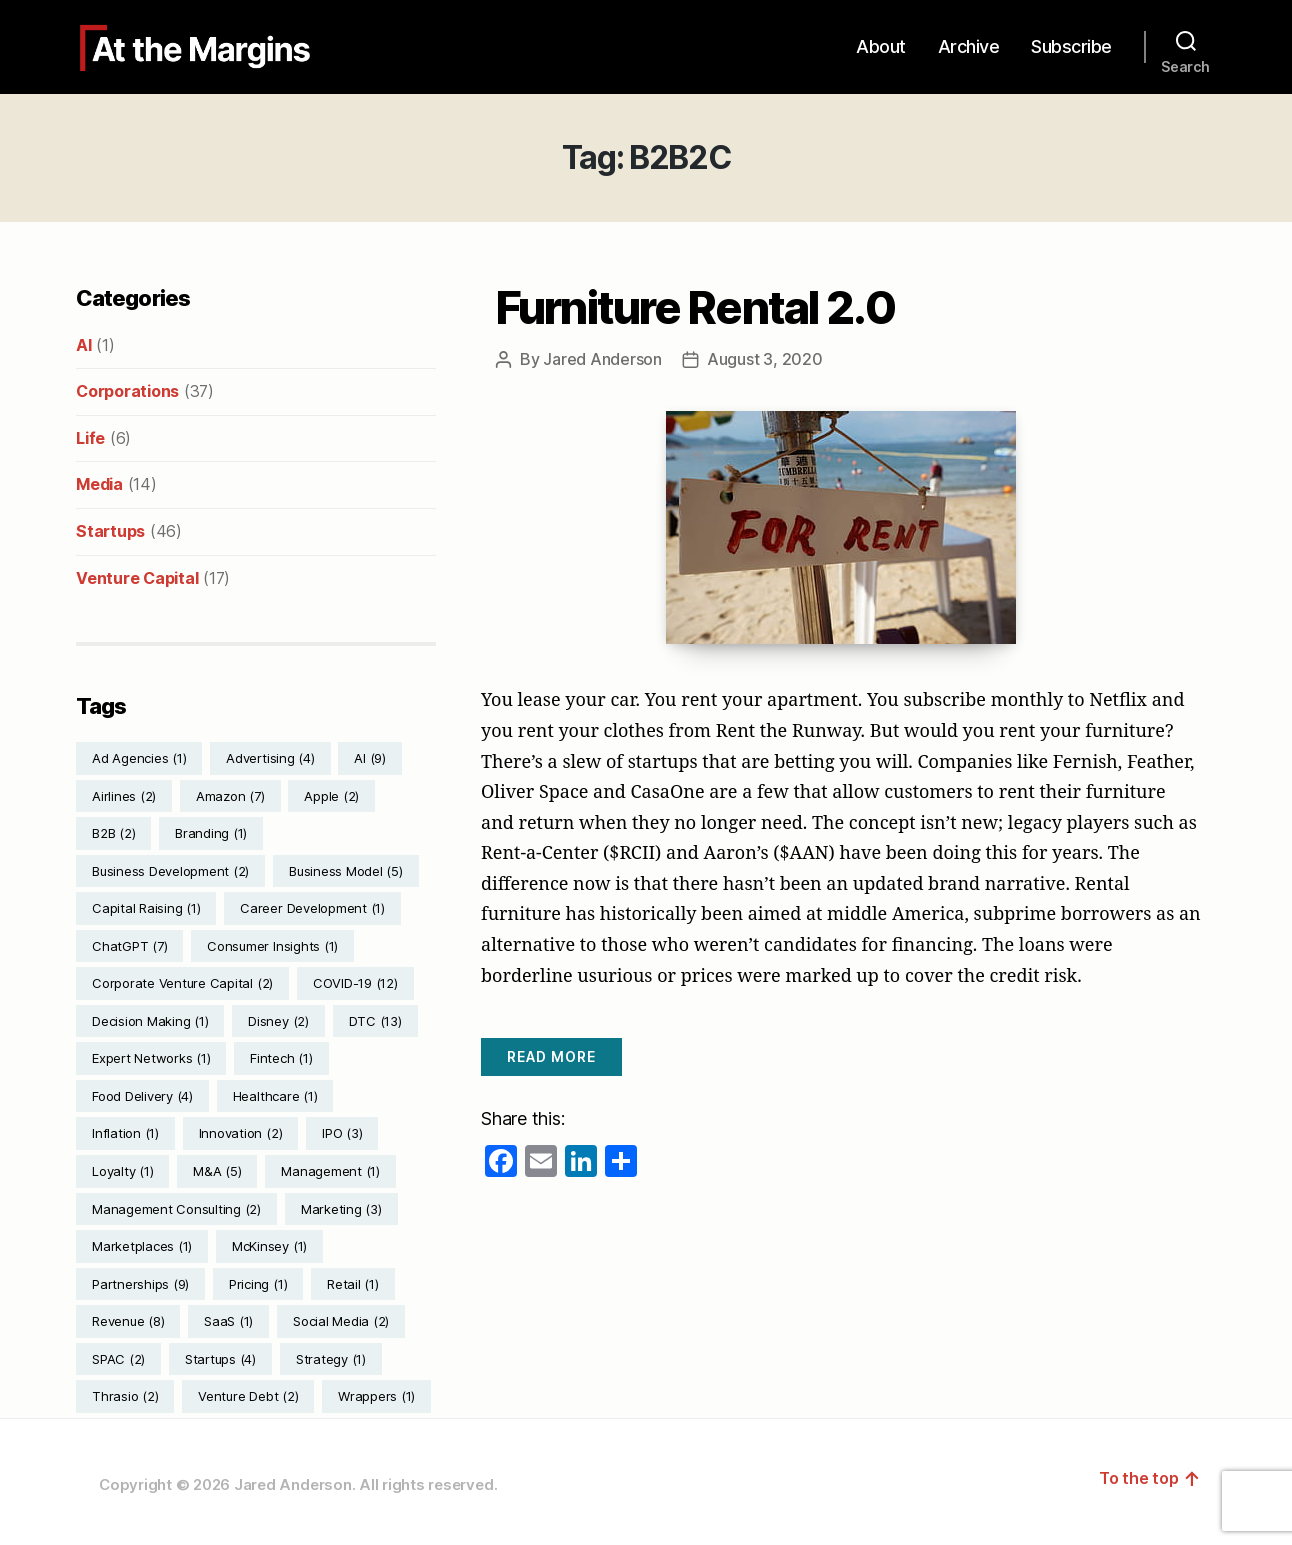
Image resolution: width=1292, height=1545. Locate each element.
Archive (969, 46)
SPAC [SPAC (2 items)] (118, 1359)
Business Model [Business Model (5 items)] (346, 871)
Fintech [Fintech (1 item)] (281, 1058)
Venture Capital (137, 578)
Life (90, 438)
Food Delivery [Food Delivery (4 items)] (142, 1096)
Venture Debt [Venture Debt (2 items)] (248, 1396)
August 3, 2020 (765, 359)
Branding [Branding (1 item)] (211, 833)
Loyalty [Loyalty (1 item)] (122, 1171)
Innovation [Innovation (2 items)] (241, 1133)
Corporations (127, 391)
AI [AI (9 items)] (370, 758)
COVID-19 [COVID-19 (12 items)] (355, 983)
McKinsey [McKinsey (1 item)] (269, 1246)
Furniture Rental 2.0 (695, 307)
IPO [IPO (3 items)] (342, 1133)
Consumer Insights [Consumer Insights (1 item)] (272, 946)
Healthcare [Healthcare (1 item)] (275, 1096)
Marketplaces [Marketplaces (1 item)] (142, 1246)
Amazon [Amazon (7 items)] (230, 796)
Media (99, 484)
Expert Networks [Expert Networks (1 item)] (151, 1058)
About (881, 46)
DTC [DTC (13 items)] (375, 1021)
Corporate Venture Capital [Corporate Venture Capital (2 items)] (182, 983)
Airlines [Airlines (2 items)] (124, 796)
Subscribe (1071, 46)
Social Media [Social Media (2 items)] (341, 1321)
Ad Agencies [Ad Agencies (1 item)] (139, 758)
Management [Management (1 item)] (330, 1171)
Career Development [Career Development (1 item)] (312, 908)
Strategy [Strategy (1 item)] (331, 1359)
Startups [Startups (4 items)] (220, 1359)
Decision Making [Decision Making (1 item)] (150, 1021)
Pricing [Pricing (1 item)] (258, 1284)
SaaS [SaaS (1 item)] (228, 1321)
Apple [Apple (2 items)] (331, 796)
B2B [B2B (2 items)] (113, 833)
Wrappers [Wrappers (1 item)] (376, 1396)
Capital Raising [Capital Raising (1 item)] (146, 908)
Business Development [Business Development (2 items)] (170, 871)
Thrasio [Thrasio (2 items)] (125, 1396)
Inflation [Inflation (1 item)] (125, 1133)
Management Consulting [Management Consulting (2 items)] (176, 1209)
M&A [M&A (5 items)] (217, 1171)
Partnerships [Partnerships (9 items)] (140, 1284)
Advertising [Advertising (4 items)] (270, 758)
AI (84, 345)
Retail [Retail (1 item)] (353, 1284)
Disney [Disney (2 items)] (278, 1021)
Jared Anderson (602, 359)
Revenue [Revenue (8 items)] (128, 1321)
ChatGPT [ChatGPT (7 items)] (129, 946)
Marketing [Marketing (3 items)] (341, 1209)
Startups (110, 531)
